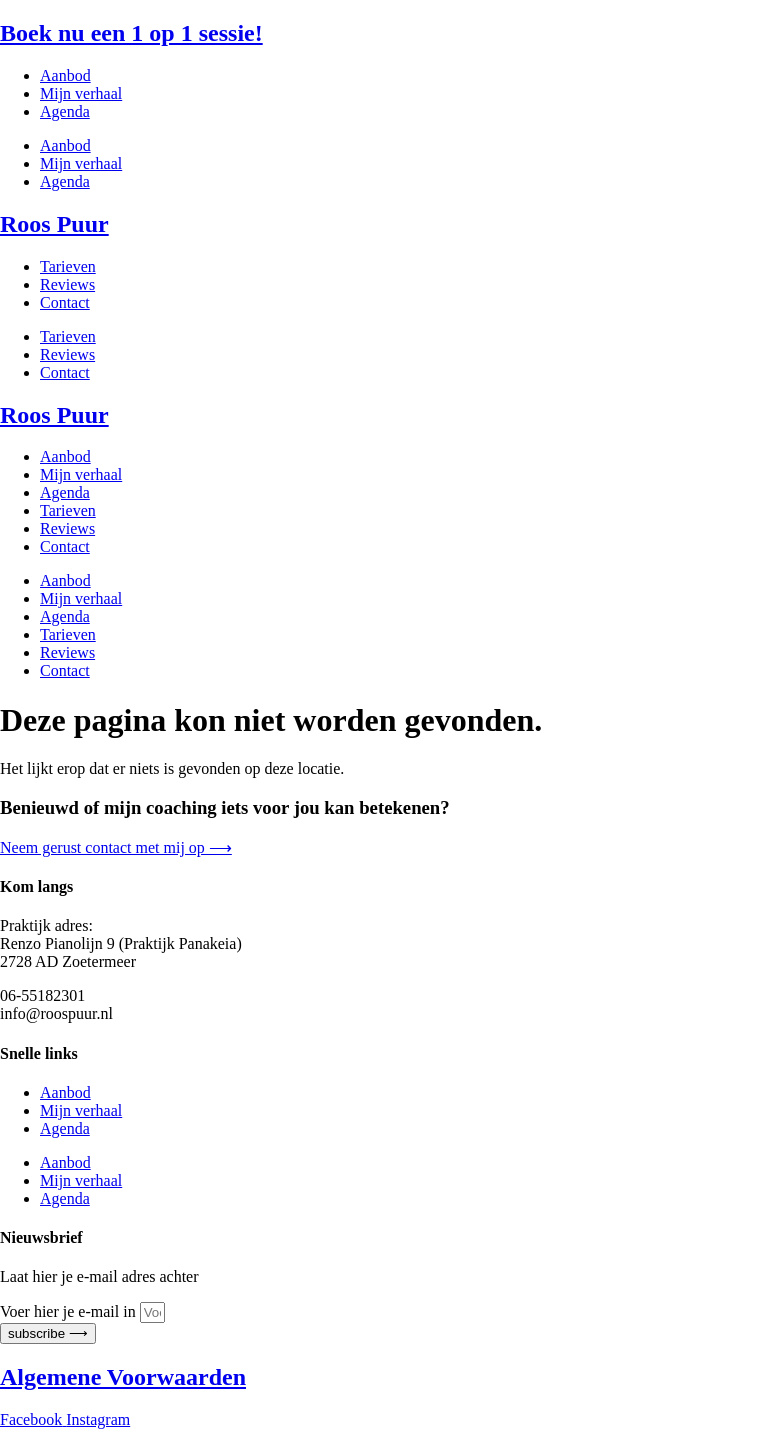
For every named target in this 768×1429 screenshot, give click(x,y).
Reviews (67, 284)
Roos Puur (54, 224)
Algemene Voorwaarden (123, 1377)
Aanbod (65, 75)
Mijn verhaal (81, 93)
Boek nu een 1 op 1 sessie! (131, 33)
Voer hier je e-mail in (70, 1311)
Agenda (65, 111)
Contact (65, 302)
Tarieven (68, 266)
